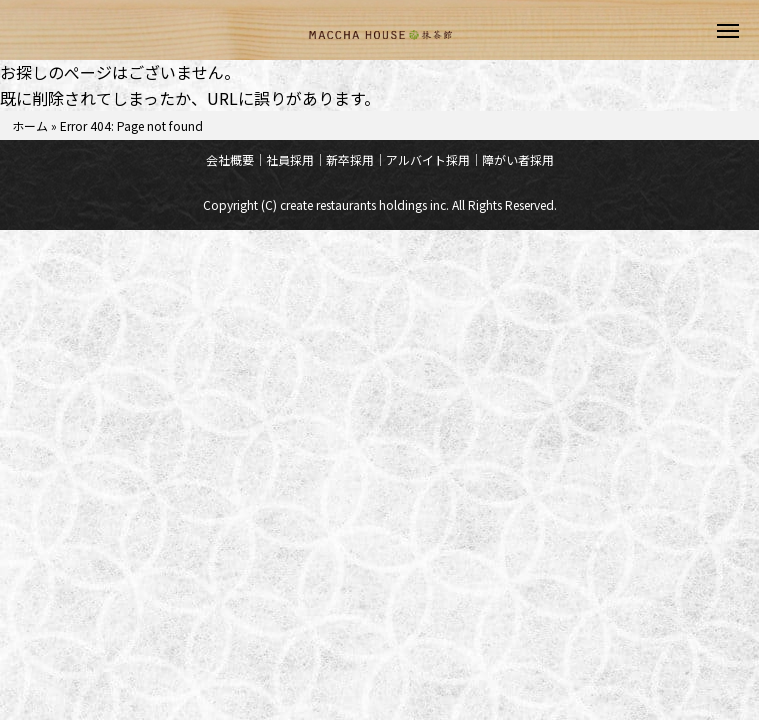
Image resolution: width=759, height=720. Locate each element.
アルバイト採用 (428, 159)
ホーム (30, 125)
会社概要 (230, 159)
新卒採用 (350, 159)
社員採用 (290, 159)
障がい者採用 (518, 159)
